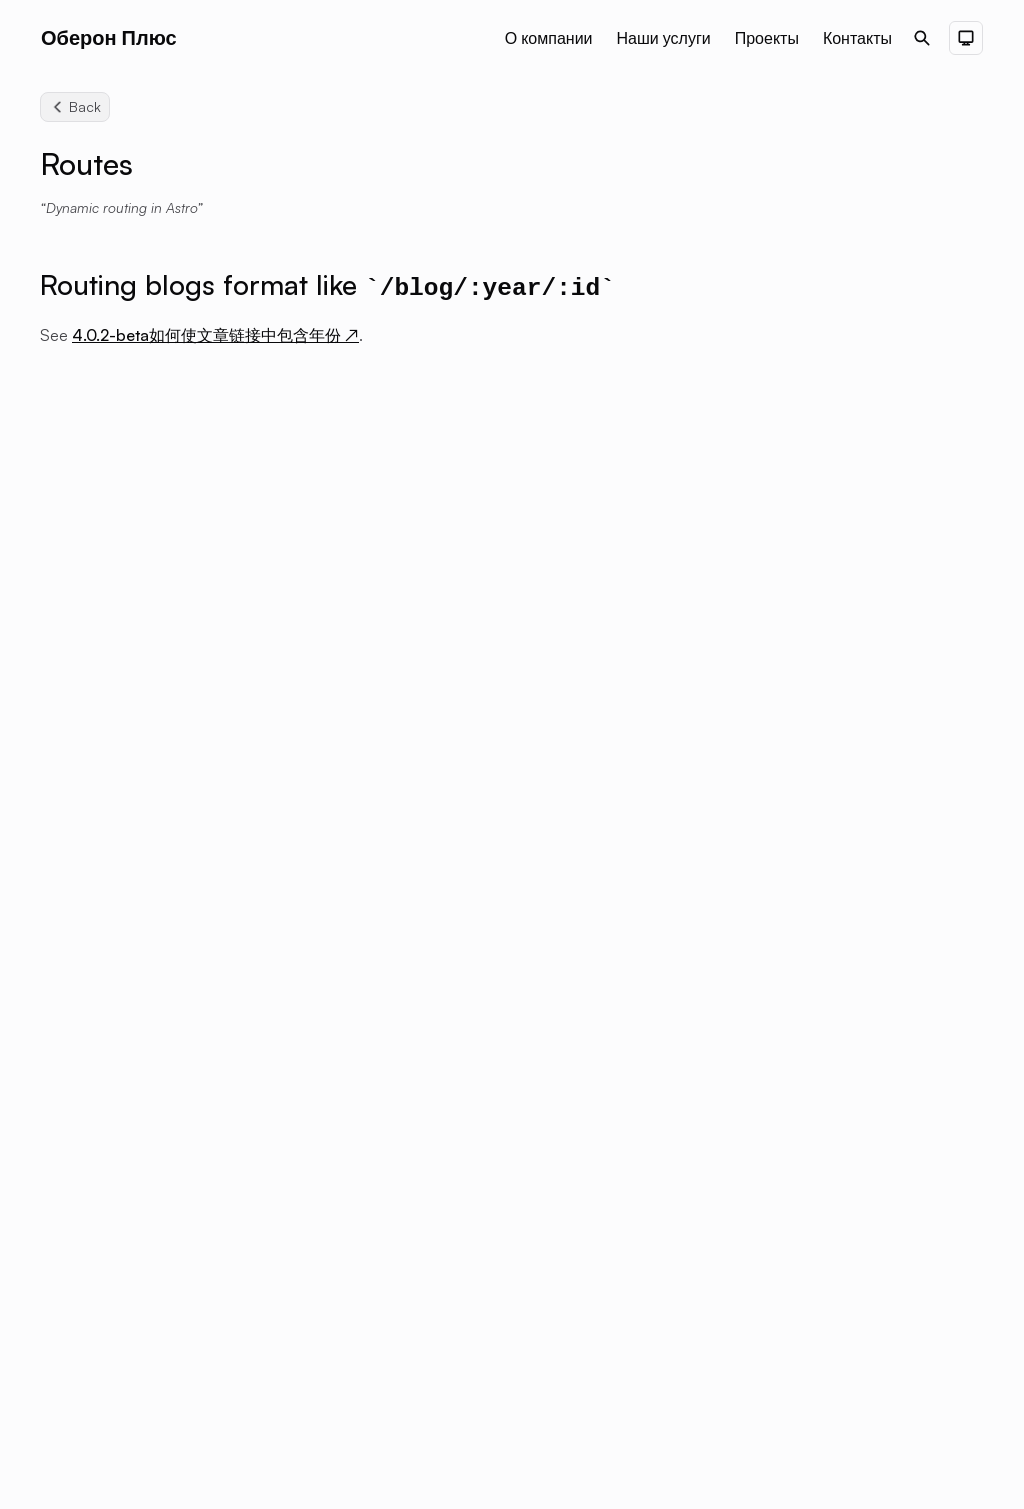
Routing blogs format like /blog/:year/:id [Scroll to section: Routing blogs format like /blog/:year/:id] (856, 214)
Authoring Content (829, 386)
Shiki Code (801, 510)
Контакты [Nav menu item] (857, 38)
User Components (827, 594)
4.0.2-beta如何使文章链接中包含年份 (215, 335)
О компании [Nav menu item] (549, 38)
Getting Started (816, 414)
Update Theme (814, 774)
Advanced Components (847, 482)
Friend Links (804, 566)
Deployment (806, 358)
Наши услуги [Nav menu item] (664, 38)
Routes (788, 718)
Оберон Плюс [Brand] (109, 37)
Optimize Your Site (827, 690)
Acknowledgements (832, 746)
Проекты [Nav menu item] (767, 38)
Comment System (826, 538)
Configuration (812, 330)
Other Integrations (827, 622)
